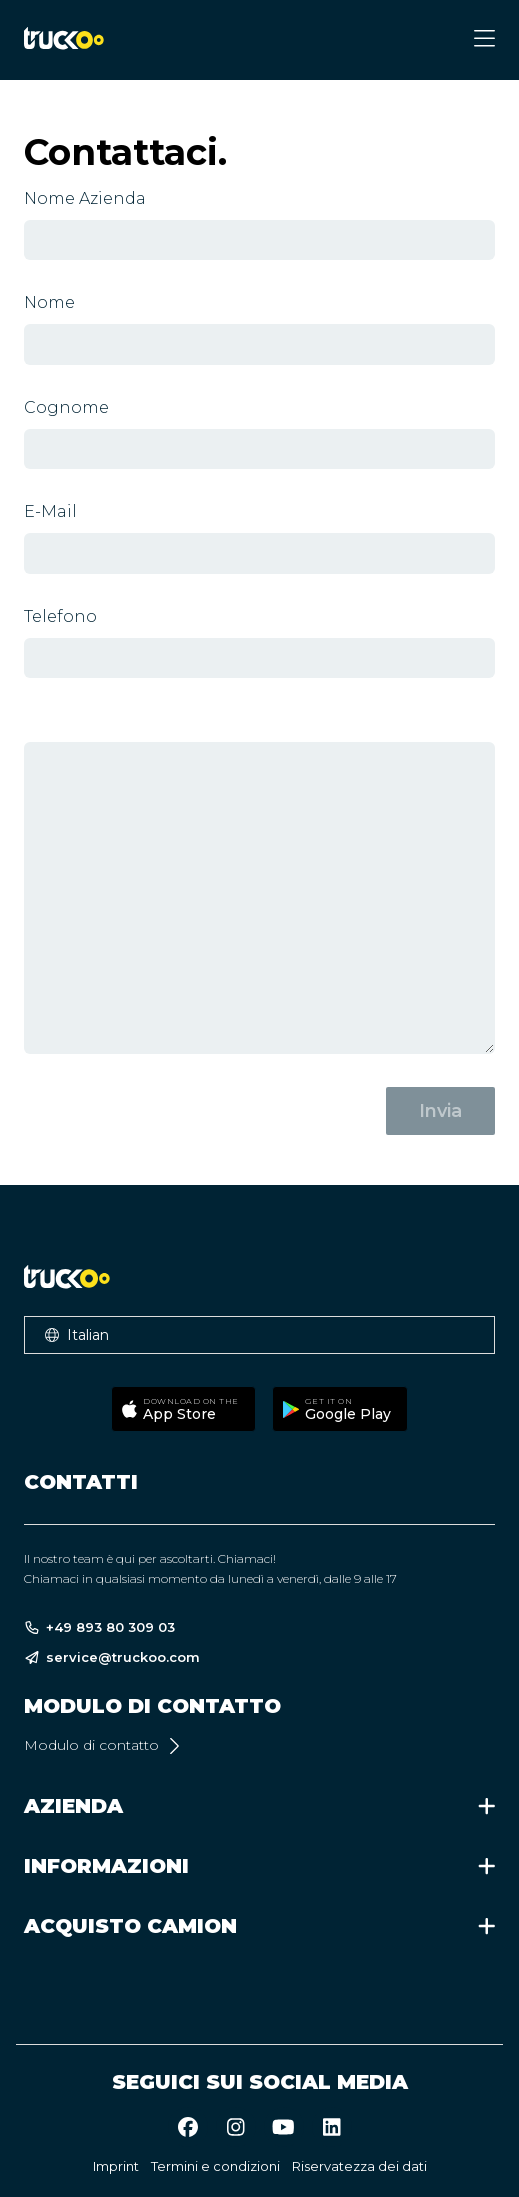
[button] (259, 1335)
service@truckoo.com (112, 1657)
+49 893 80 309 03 (99, 1627)
